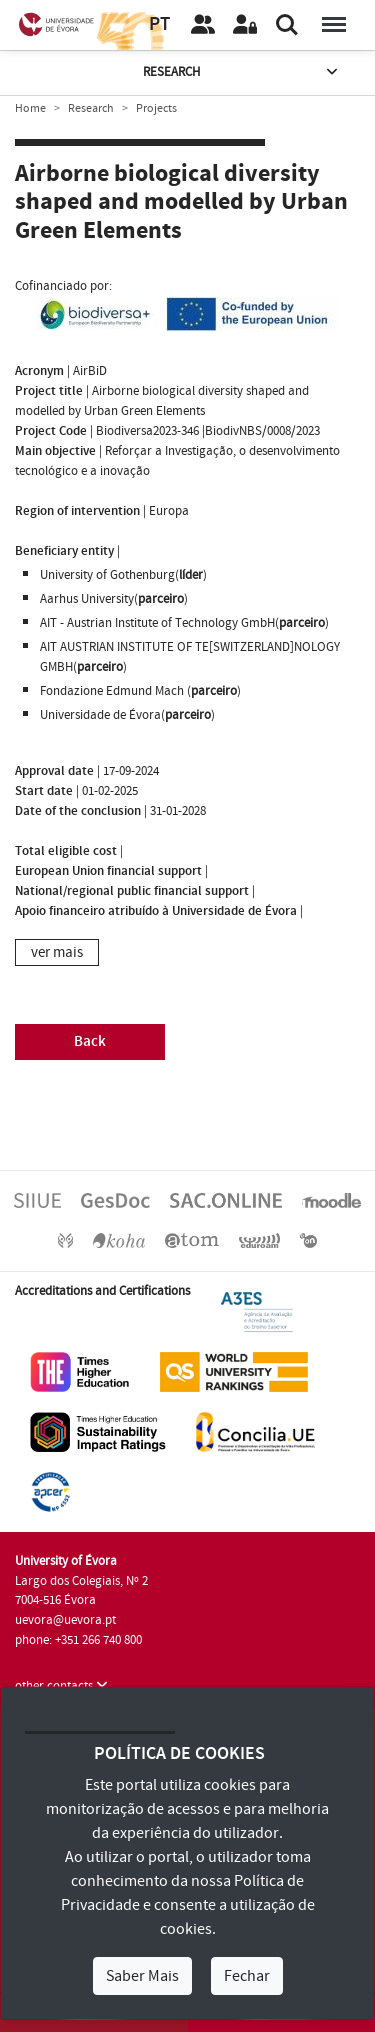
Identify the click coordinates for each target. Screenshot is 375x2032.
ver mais (57, 952)
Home (30, 108)
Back (90, 1041)
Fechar (247, 1976)
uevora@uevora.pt (65, 1620)
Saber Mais (142, 1976)
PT (159, 24)
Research (242, 72)
